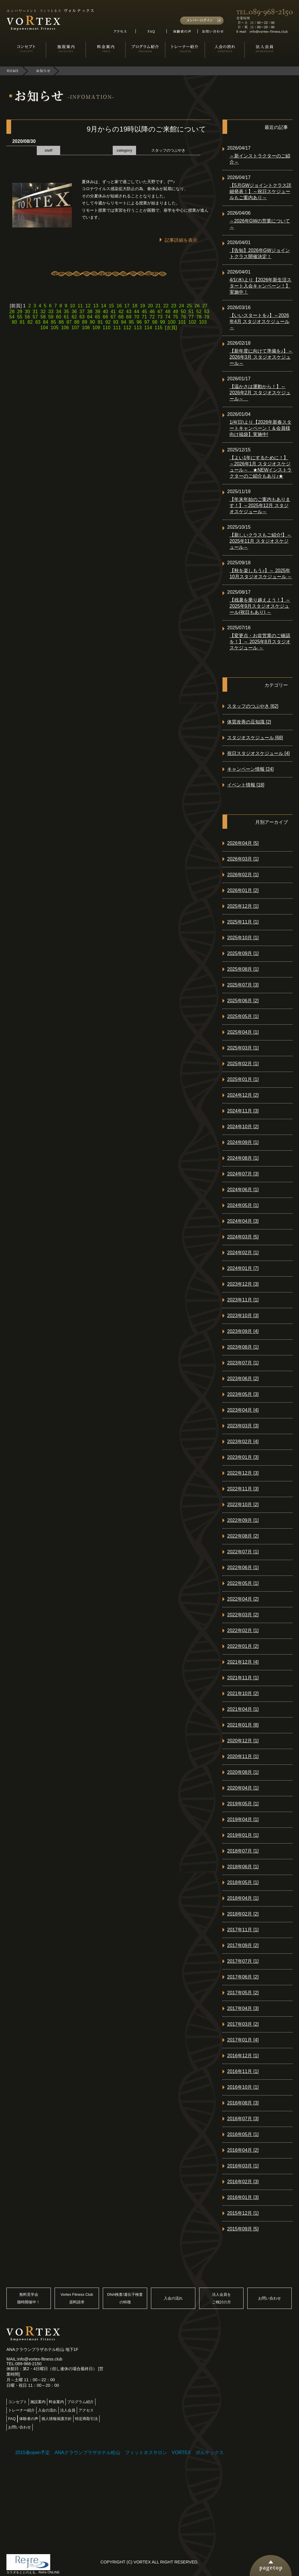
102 (193, 322)
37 (82, 311)
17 (127, 305)
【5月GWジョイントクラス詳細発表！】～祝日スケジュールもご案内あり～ (260, 191)
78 (198, 316)
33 (50, 311)
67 (113, 316)
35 (66, 311)
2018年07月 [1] (243, 1850)
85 (53, 322)
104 (44, 327)
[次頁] (171, 327)
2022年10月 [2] (243, 1504)
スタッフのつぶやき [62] (252, 706)
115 (159, 327)
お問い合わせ (269, 2298)
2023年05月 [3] (243, 1394)
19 (142, 305)
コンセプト (17, 2402)
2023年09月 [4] (243, 1331)
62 (74, 316)
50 (183, 311)
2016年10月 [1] (243, 2087)
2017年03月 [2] (243, 2024)
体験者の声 (28, 2418)
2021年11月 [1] (243, 1677)
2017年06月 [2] (243, 1976)
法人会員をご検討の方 (221, 2298)
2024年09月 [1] (243, 1142)
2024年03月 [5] (243, 1236)
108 (86, 327)
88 (76, 322)
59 (50, 316)
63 (82, 316)
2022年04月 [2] (243, 1599)
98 (154, 322)
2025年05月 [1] (243, 1016)
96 (139, 322)
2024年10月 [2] (243, 1126)
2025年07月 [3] (243, 984)
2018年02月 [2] (243, 1913)
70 (136, 316)
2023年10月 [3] (243, 1315)
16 (119, 305)
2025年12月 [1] (243, 906)
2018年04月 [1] (243, 1898)
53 (206, 311)
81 (22, 322)
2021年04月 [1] (243, 1709)
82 (30, 322)
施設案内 (38, 2402)
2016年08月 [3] (243, 2102)
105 (55, 327)
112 (127, 327)
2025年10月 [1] (243, 937)
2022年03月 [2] (243, 1614)
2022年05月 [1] (243, 1583)
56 (27, 316)
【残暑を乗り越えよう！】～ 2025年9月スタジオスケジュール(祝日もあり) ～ (260, 606)
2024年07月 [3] (243, 1173)
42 (121, 311)
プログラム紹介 (80, 2402)
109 (96, 327)
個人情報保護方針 (56, 2418)
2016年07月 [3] (243, 2118)
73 (160, 316)
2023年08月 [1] (243, 1347)
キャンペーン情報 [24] (250, 769)
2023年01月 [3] (243, 1457)
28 (12, 311)
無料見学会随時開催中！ (28, 2298)
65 (97, 316)
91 (100, 322)
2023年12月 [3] (243, 1284)
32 (43, 311)
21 (158, 305)
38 (90, 311)
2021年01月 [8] (243, 1724)
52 (198, 311)
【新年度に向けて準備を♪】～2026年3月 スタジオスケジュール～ (261, 357)
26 (197, 305)
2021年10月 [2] (243, 1693)
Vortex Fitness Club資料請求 (77, 2298)
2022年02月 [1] (243, 1630)
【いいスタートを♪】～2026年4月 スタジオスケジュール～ (259, 321)
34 (58, 311)
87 (69, 322)
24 (181, 305)
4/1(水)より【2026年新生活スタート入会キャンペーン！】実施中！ (261, 286)
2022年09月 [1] (243, 1520)
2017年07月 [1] (243, 1961)
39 (97, 311)
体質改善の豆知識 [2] (249, 721)
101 (182, 322)
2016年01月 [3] (243, 2197)
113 (138, 327)
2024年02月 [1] (243, 1252)
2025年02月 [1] (243, 1063)
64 (90, 316)
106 (65, 327)
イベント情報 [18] (245, 784)
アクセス (86, 2410)
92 (108, 322)
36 (74, 311)
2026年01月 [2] (243, 890)
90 (92, 322)
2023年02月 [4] (243, 1441)
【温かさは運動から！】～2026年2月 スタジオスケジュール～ (260, 392)
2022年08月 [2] (243, 1536)
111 (117, 327)
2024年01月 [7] (243, 1268)
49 (175, 311)
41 (113, 311)
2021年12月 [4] (243, 1661)
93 (116, 322)
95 (131, 322)
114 (148, 327)
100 (171, 322)
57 (35, 316)
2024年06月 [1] (243, 1189)
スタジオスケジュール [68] (255, 737)
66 (105, 316)
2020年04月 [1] (243, 1787)
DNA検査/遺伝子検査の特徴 (125, 2298)
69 (128, 316)
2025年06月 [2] (243, 1000)
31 (35, 311)
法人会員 (67, 2410)
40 (105, 311)
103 (203, 322)
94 (123, 322)
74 (167, 316)
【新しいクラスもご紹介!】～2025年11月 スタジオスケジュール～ (260, 541)
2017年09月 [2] (243, 1945)
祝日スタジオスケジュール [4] (258, 753)
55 (19, 316)
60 (58, 316)
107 (75, 327)
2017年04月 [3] (243, 2008)
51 (191, 311)
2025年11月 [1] (243, 921)
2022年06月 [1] (243, 1567)
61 (66, 316)
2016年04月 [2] (243, 2150)
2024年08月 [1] (243, 1158)
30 (27, 311)
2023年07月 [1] (243, 1362)
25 (189, 305)
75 (175, 316)
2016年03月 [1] (243, 2165)
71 (144, 316)
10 (72, 305)
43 (128, 311)
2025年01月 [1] (243, 1079)
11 (80, 305)
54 (12, 316)
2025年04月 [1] (243, 1032)
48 (167, 311)
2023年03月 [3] (243, 1425)
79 (206, 316)
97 (147, 322)
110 (107, 327)
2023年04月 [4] (243, 1410)
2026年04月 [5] (243, 843)
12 (88, 305)
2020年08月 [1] (243, 1772)
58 (43, 316)
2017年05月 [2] (243, 1992)
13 (95, 305)
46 (152, 311)
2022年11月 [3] (243, 1488)
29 (19, 311)
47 (160, 311)
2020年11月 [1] (243, 1756)
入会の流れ (173, 2298)
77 (191, 316)
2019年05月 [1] (243, 1803)
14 (103, 305)
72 (152, 316)
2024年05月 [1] (243, 1205)
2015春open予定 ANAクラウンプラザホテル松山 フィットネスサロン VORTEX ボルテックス (119, 2452)
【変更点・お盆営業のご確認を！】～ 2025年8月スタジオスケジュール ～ (260, 641)
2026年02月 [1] (243, 874)
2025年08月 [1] (243, 969)
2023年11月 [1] (243, 1299)
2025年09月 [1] (243, 953)
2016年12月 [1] (243, 2055)
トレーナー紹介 (21, 2410)
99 (162, 322)
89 (84, 322)
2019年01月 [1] (243, 1835)
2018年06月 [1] (243, 1866)
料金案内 (56, 2402)
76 (183, 316)
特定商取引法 (86, 2418)
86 (61, 322)
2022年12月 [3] (243, 1473)
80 (14, 322)
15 (111, 305)
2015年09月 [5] (243, 2228)
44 (136, 311)
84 (45, 322)
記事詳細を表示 (181, 240)
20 (150, 305)
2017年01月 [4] (243, 2039)
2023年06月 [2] (243, 1378)
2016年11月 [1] (243, 2071)
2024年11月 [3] (243, 1110)
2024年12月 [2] (243, 1095)
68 (121, 316)
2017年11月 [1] (243, 1929)
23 (173, 305)
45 (144, 311)
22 (165, 305)
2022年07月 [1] (243, 1551)
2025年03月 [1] (243, 1047)
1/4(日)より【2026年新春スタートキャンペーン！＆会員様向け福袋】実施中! (261, 428)
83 (38, 322)
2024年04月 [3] (243, 1221)
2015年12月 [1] (243, 2213)
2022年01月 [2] (243, 1646)
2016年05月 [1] (243, 2134)
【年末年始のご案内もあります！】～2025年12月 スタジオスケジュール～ (260, 505)
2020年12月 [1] (243, 1740)
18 (135, 305)
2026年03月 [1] (243, 858)
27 (205, 305)
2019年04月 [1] (243, 1819)
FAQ (12, 2418)
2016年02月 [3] (243, 2181)
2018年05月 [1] (243, 1882)
